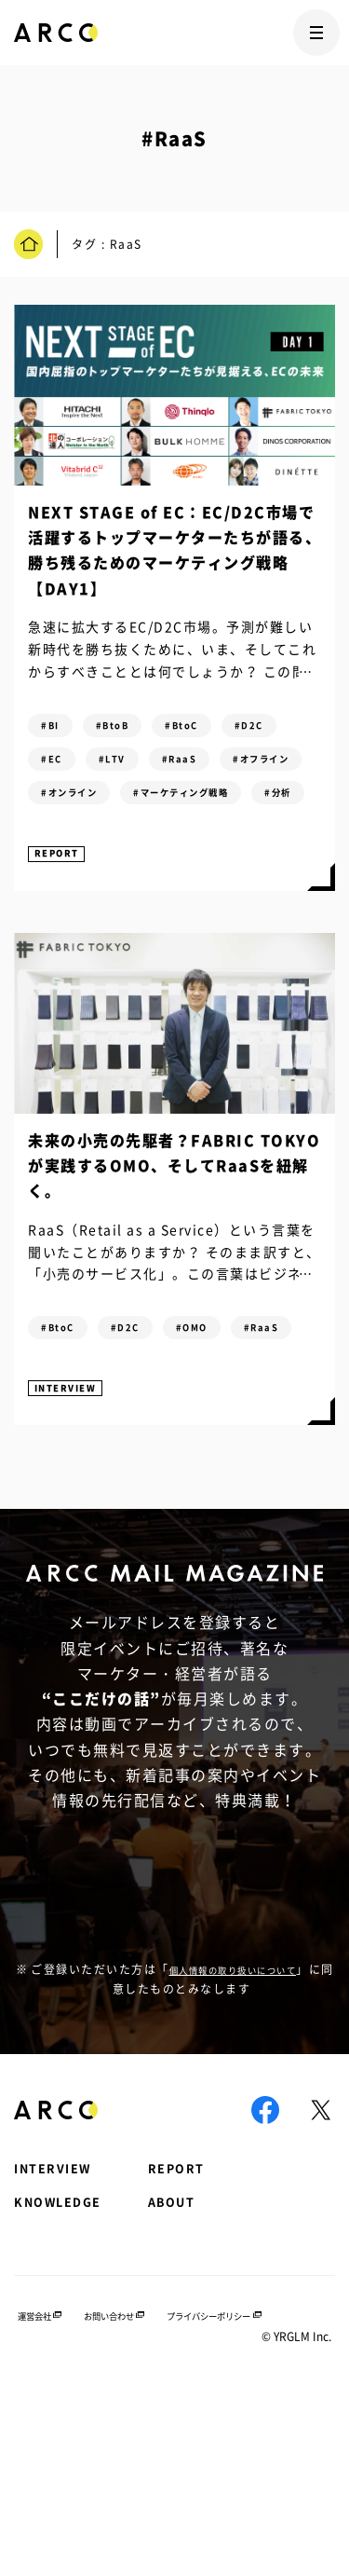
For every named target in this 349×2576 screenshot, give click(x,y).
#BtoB (131, 728)
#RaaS (65, 809)
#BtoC (215, 728)
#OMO (227, 1435)
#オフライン (164, 809)
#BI (56, 728)
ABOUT (204, 2372)
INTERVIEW (74, 1542)
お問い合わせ (134, 2466)
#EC (135, 768)
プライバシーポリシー (265, 2466)
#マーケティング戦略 (219, 850)
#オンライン (80, 850)
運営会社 (36, 2466)
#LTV (208, 768)
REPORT (63, 956)
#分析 (61, 890)
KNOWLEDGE (67, 2372)
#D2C (62, 768)
